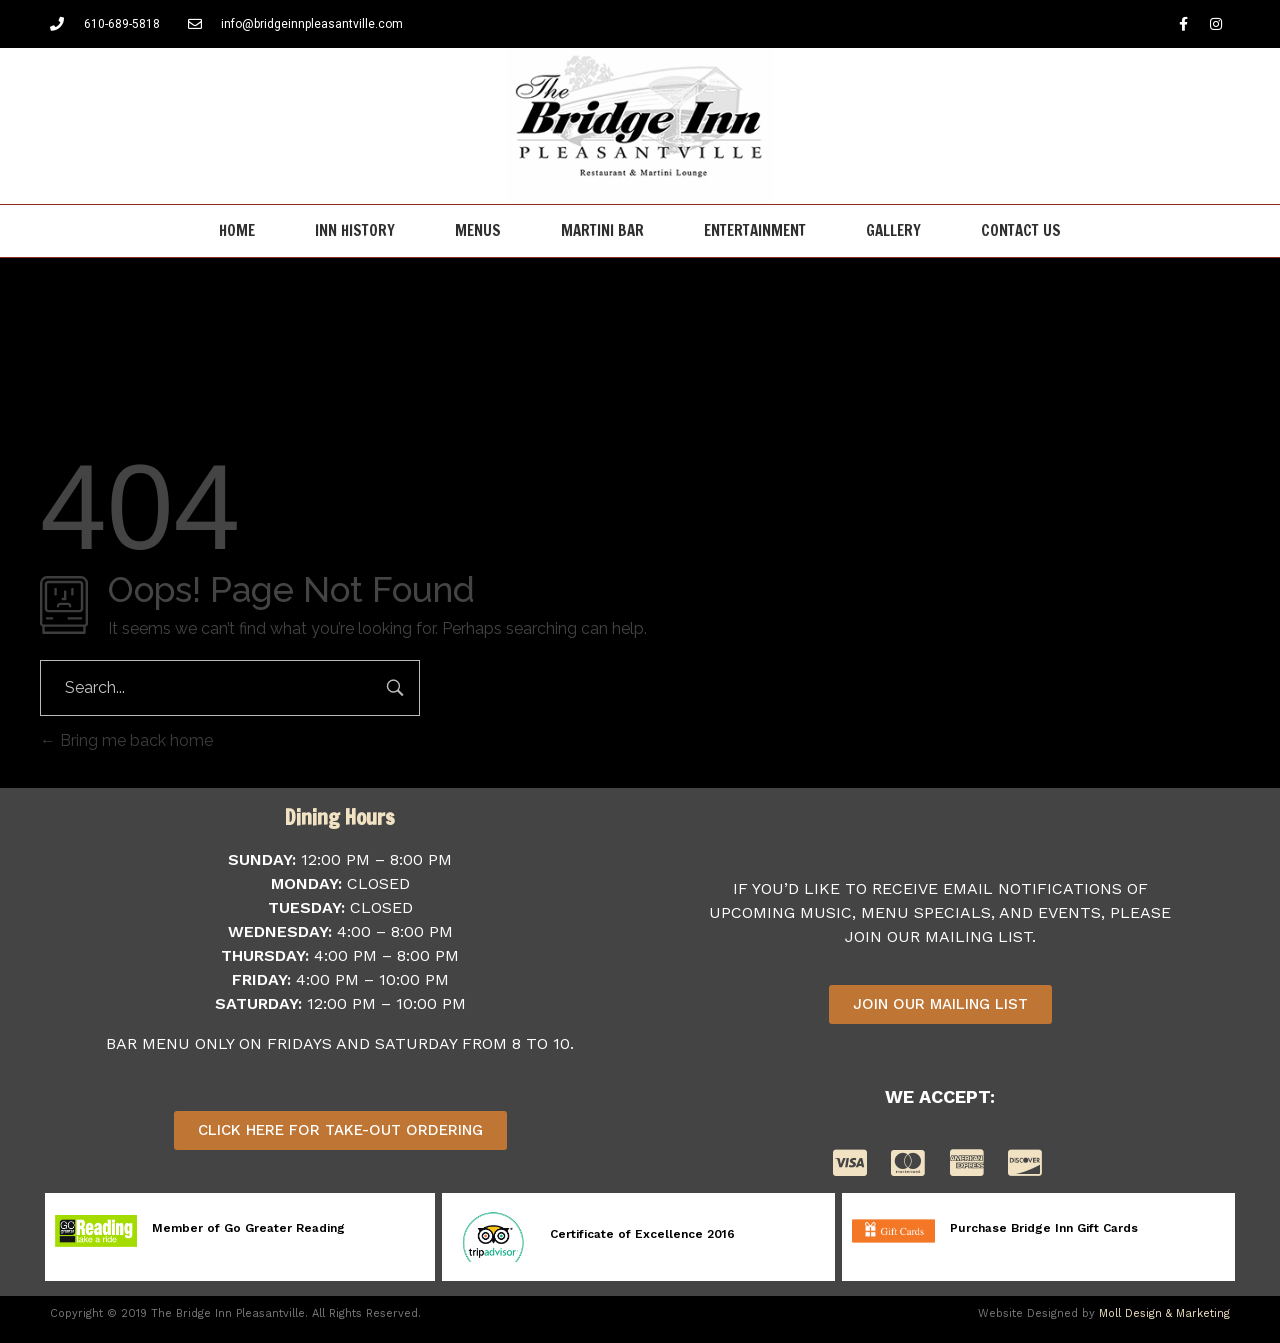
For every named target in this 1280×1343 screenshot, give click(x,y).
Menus (478, 230)
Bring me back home (126, 740)
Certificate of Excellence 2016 (642, 1234)
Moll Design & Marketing (1164, 1313)
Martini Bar (602, 230)
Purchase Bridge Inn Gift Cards (1044, 1228)
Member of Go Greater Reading (248, 1228)
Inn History (355, 230)
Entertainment (755, 230)
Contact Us (1021, 230)
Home (237, 230)
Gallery (893, 230)
